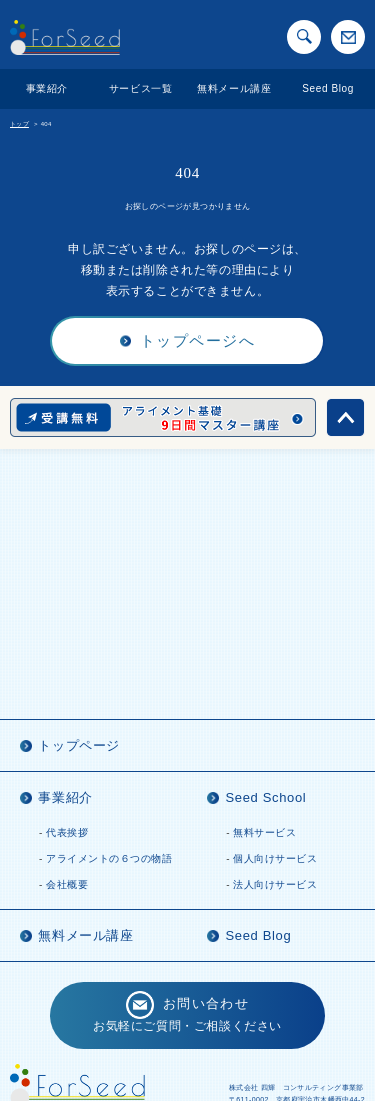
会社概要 (67, 884)
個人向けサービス (275, 858)
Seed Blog (328, 88)
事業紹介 (47, 88)
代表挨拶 (67, 832)
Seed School (265, 797)
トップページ (79, 745)
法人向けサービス (275, 884)
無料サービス (264, 832)
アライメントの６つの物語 (109, 858)
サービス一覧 (141, 88)
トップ (19, 124)
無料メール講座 (234, 88)
